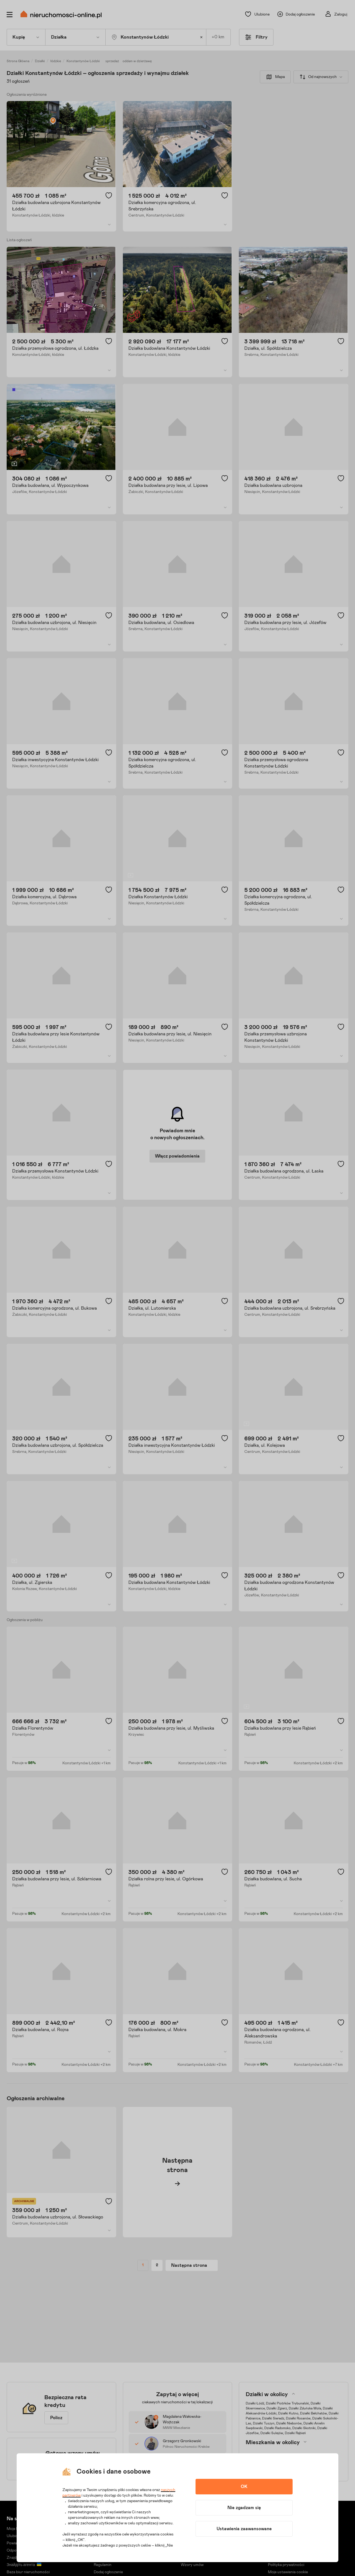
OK (244, 2486)
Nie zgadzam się (244, 2507)
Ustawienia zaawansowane (244, 2529)
